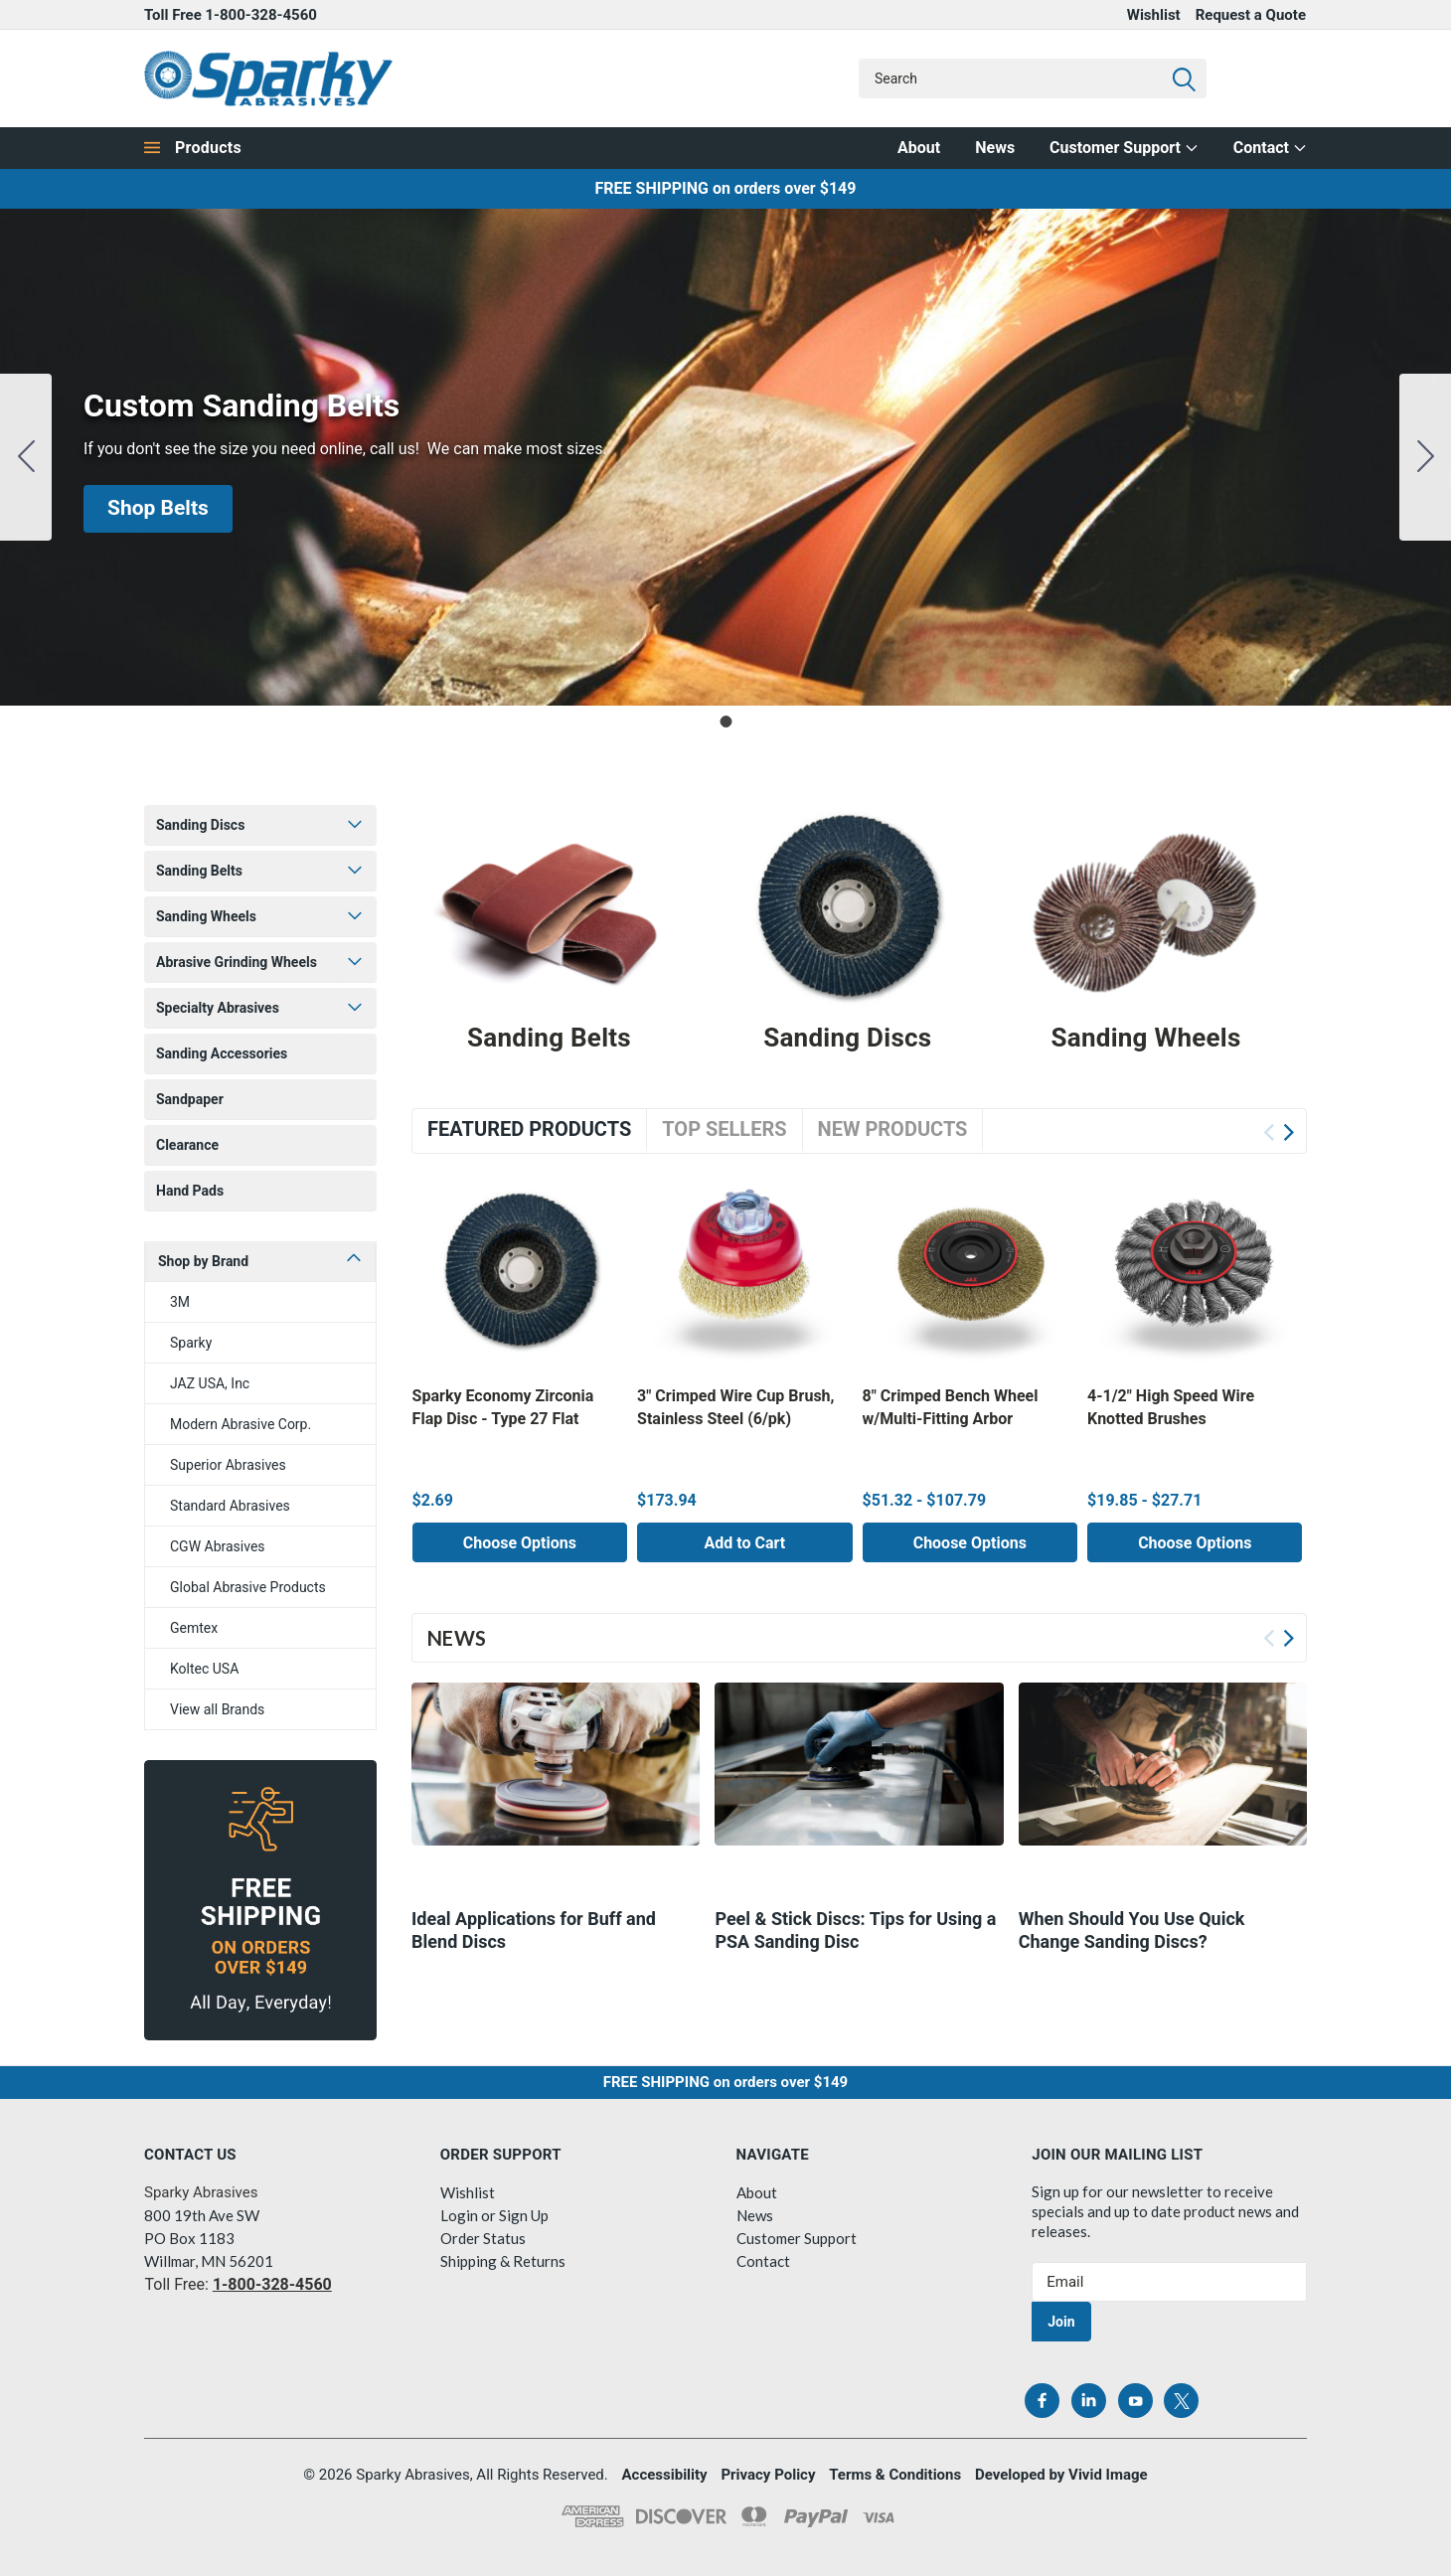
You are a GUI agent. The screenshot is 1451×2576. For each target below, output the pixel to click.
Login (459, 2215)
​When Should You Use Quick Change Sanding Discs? (1132, 1936)
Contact (1270, 147)
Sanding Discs (200, 825)
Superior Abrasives (228, 1465)
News (995, 147)
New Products (893, 1129)
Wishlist (1154, 15)
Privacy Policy (768, 2475)
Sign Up (524, 2215)
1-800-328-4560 (261, 15)
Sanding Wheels (206, 916)
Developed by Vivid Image (1061, 2475)
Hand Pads (190, 1191)
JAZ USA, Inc (209, 1383)
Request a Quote (1251, 15)
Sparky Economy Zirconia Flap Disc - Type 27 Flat (503, 1407)
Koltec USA (204, 1669)
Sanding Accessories (221, 1053)
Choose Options (519, 1542)
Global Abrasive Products (248, 1587)
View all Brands (217, 1709)
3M (180, 1302)
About (918, 147)
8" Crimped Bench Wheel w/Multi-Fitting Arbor (951, 1407)
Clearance (187, 1145)
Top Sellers (724, 1129)
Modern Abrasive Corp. (240, 1424)
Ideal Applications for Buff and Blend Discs (533, 1936)
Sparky (191, 1343)
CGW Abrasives (217, 1546)
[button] (158, 509)
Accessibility (665, 2475)
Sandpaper (190, 1099)
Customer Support (1124, 147)
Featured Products (529, 1129)
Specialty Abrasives (217, 1008)
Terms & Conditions (895, 2475)
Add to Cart (744, 1542)
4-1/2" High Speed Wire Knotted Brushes (1170, 1407)
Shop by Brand (203, 1261)
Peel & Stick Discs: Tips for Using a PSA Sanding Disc (855, 1936)
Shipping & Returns (502, 2261)
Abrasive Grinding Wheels (236, 962)
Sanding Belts (199, 871)
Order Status (483, 2238)
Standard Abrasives (230, 1506)
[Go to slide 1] (26, 457)
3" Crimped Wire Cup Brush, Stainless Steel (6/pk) (735, 1407)
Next (1288, 1132)
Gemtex (194, 1628)
